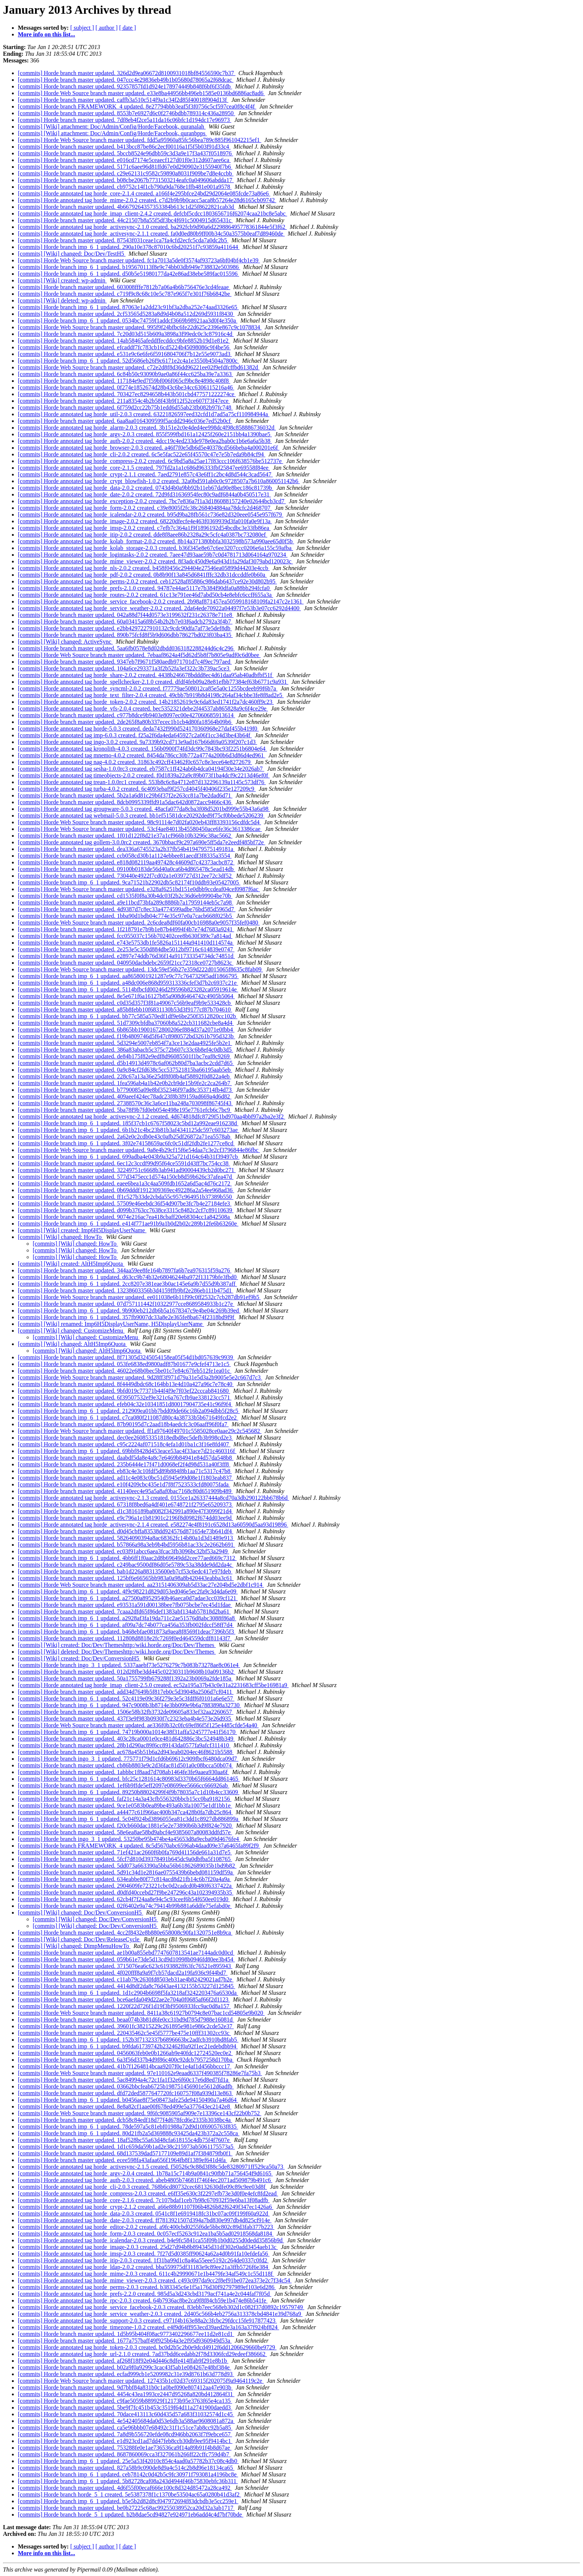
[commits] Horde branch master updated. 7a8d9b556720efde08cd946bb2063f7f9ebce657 (125, 2434)
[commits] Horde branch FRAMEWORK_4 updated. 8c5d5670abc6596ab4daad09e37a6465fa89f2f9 (139, 1845)
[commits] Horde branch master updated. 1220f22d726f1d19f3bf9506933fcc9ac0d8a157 (124, 2006)
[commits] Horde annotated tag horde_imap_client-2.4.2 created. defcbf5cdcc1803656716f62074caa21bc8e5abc (152, 213)
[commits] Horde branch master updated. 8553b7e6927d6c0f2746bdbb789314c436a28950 (126, 113)
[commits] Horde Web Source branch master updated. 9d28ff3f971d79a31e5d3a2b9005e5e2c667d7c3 (140, 1377)
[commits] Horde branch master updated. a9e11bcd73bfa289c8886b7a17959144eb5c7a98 (125, 902)
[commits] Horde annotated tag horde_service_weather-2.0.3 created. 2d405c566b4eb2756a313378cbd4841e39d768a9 (160, 2314)
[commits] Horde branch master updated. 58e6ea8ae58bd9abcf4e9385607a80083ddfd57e (125, 1832)
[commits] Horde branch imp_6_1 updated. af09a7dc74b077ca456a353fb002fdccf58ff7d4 (126, 1625)
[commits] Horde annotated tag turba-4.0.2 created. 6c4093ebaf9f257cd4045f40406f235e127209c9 (137, 789)
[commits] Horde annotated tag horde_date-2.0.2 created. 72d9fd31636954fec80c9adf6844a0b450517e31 (144, 494)
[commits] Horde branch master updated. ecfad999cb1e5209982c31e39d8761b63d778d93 (126, 2374)
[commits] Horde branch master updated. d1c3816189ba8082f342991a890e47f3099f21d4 (125, 1511)
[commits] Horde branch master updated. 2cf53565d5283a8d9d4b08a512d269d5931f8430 (126, 314)
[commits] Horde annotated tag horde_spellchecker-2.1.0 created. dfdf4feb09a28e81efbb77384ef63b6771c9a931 (153, 682)
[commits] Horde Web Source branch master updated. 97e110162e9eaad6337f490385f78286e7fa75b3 (140, 2073)
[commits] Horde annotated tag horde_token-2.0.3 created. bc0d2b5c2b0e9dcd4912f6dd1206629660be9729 (147, 2347)
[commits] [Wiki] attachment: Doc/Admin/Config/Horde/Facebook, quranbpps (112, 133)
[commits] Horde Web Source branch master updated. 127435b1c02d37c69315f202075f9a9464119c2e (141, 2381)
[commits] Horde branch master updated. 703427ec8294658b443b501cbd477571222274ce (127, 394)
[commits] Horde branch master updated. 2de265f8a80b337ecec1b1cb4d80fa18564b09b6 (125, 722)
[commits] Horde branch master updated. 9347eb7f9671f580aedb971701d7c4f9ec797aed (125, 661)
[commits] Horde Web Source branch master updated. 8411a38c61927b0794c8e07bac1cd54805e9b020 (141, 2013)
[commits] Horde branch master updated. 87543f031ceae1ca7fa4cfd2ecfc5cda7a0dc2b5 (123, 240)
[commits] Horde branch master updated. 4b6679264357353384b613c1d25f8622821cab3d (126, 207)
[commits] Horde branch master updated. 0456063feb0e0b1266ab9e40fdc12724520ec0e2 (125, 2053)
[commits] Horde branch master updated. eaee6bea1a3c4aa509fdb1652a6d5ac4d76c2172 (125, 1183)
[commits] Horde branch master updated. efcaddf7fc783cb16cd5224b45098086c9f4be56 (124, 347)
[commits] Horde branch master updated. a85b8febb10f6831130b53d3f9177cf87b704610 (125, 1009)
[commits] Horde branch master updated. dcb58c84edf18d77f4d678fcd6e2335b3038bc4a (125, 2120)
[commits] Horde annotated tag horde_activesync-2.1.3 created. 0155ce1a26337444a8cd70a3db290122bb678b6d (153, 1498)
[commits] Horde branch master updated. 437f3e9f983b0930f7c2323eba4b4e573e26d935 (125, 1718)
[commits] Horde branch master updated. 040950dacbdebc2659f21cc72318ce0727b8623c (125, 962)
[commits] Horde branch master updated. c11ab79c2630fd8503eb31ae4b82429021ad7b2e (125, 1979)
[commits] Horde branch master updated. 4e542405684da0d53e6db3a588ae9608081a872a (126, 2421)
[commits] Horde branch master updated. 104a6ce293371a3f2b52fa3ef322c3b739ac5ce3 (124, 668)
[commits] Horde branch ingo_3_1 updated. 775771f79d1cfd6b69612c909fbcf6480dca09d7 (128, 1758)
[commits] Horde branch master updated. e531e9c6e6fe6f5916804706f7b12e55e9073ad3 (125, 354)
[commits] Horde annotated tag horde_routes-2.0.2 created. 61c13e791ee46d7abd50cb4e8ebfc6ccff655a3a (145, 595)
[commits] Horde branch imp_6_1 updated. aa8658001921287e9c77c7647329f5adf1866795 (128, 976)
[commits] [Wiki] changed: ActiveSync (65, 641)
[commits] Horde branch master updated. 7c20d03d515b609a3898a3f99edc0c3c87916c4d (126, 334)
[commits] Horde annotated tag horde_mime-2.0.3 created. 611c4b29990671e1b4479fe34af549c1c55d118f (146, 2274)
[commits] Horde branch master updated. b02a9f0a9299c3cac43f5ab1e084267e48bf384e (124, 2367)
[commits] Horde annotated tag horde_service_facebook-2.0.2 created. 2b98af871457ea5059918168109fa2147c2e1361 (161, 601)
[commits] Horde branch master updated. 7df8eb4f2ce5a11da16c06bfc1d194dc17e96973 (124, 120)
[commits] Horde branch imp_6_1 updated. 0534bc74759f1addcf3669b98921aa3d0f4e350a (128, 320)
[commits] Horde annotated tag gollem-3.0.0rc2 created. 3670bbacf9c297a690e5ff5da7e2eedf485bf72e (141, 842)
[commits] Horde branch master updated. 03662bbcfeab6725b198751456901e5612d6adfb (126, 2086)
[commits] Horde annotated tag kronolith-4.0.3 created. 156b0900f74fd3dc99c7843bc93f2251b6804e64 (142, 748)
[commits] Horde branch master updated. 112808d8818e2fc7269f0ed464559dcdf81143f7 (125, 1638)
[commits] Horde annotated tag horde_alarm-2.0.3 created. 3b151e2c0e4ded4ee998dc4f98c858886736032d (147, 427)
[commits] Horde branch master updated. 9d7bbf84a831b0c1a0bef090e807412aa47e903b (125, 2387)
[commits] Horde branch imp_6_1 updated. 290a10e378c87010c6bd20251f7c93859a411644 (128, 247)
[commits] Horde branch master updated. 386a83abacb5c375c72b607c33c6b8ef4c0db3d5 (125, 1049)
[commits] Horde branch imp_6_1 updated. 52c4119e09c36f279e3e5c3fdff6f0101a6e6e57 (126, 1698)
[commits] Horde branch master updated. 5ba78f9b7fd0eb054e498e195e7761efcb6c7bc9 (124, 1110)
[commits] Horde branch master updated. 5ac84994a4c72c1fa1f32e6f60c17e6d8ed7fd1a (124, 2080)
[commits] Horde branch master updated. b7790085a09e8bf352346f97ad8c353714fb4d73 (125, 1090)
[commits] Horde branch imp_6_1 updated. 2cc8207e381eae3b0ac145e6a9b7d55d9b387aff (127, 1284)
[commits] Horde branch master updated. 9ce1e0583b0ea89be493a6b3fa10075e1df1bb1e (125, 1805)
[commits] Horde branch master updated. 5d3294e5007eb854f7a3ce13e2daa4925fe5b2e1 (125, 1043)
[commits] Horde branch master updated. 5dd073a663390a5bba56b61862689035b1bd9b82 (127, 1866)
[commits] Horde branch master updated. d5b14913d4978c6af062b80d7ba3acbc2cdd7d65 (126, 1063)
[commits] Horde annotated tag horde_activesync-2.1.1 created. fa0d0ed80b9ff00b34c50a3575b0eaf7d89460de (151, 233)
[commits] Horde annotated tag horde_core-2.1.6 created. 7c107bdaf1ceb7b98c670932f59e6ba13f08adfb (144, 2200)
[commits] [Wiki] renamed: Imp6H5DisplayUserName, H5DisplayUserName (111, 1324)
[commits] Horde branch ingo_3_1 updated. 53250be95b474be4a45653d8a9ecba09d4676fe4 (129, 1839)
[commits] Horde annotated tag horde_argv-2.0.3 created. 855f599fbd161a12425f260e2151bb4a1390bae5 (145, 434)
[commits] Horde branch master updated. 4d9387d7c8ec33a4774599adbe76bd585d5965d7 (126, 909)
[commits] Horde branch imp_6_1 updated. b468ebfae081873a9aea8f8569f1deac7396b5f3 (126, 1631)
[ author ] (107, 28)
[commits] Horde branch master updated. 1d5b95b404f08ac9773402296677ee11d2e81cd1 (126, 2334)
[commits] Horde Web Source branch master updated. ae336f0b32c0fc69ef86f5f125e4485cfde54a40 (138, 1725)
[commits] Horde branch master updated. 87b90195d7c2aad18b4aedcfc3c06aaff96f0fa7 (123, 1424)
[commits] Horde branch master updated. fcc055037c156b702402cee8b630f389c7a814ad (125, 936)
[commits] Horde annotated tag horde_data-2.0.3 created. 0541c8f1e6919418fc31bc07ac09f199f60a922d (144, 2213)
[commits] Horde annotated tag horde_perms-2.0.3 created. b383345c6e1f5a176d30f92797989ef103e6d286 (147, 2287)
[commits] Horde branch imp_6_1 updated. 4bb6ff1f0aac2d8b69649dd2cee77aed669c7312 (127, 1558)
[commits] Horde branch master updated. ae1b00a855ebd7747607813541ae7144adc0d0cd (126, 1952)
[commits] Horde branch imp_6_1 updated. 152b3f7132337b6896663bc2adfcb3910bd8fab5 (128, 2039)
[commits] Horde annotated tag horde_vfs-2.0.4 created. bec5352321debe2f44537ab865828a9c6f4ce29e (143, 708)
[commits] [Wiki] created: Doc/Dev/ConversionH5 (79, 1658)
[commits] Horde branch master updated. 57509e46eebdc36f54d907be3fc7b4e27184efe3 (124, 1203)
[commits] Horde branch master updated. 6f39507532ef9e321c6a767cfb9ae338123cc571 (124, 1397)
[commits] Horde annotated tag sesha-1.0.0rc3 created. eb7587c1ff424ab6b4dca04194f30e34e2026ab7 (141, 769)
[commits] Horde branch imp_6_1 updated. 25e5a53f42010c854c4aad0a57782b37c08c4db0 (128, 2461)
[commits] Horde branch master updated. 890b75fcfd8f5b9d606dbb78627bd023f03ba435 (125, 635)
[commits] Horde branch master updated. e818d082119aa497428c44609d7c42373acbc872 (126, 862)
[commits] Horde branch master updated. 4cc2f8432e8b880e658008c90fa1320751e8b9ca (125, 1932)
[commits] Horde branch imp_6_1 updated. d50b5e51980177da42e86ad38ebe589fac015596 (128, 274)
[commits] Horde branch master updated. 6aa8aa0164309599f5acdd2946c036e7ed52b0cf (125, 421)
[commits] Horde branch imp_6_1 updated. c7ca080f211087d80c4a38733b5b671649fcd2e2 (128, 1417)
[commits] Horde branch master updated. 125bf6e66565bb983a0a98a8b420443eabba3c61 (126, 1578)
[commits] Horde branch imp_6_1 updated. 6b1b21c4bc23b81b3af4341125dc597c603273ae (128, 1130)
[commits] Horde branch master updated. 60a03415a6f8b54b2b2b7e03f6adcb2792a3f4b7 (125, 621)
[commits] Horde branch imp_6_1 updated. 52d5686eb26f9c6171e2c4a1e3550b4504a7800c (128, 360)
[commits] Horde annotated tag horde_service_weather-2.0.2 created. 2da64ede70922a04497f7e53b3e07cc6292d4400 (159, 608)
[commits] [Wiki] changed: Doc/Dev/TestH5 (72, 253)
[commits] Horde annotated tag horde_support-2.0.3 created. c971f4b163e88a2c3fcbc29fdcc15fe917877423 (147, 2320)
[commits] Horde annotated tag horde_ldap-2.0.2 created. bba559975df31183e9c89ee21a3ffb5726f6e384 (144, 2267)
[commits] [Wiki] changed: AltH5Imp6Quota (72, 1344)
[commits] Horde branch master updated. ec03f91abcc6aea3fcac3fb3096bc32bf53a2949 (123, 1551)
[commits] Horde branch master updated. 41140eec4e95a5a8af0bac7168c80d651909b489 (125, 1491)
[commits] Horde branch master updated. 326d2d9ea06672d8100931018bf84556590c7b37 (126, 73)
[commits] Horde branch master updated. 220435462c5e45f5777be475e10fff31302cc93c (124, 2033)
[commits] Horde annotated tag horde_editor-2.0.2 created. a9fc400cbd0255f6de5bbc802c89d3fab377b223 (146, 2227)
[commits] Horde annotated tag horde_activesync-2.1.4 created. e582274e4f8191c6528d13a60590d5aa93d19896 (153, 1524)
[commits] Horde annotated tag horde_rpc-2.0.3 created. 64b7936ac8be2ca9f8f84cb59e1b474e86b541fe (143, 2300)
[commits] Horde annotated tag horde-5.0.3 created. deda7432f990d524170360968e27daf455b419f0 (138, 728)
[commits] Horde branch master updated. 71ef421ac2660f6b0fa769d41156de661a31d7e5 (125, 1852)
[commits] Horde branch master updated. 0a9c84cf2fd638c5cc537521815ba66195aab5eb (125, 1070)
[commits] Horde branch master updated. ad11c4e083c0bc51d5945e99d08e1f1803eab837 (125, 1478)
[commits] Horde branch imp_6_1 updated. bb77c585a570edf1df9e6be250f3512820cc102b (128, 1016)
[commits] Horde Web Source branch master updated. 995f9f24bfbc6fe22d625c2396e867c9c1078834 (140, 327)
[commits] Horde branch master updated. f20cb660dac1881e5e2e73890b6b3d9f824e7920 (125, 1825)
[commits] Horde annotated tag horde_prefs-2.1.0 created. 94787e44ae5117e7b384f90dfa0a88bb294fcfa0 (144, 588)
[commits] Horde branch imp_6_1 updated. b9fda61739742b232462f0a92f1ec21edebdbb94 (128, 2046)
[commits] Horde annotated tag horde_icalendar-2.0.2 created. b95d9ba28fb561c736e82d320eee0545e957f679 (150, 514)
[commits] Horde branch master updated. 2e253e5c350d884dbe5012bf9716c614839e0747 (126, 949)
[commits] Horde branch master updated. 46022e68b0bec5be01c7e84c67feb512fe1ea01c (124, 1371)
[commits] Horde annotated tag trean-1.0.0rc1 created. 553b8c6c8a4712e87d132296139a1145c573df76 (142, 782)
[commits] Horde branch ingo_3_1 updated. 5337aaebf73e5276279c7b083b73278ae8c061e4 (129, 1665)
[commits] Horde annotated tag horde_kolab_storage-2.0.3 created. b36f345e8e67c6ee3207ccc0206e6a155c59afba (155, 548)
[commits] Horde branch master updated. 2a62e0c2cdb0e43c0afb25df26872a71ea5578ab (125, 1136)
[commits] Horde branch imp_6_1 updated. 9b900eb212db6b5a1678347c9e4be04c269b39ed (129, 1310)
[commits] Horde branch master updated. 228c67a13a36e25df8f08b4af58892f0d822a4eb (124, 1076)
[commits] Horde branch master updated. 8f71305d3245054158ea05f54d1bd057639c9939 (126, 1357)
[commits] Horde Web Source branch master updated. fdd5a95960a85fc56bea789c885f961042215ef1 (139, 140)
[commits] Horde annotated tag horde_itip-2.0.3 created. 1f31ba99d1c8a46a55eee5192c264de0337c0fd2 (143, 2260)
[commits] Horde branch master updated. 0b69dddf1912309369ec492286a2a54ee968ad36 (126, 1190)
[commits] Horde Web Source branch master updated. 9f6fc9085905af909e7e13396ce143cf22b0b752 (139, 2113)
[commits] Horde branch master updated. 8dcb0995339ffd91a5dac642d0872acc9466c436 (125, 802)
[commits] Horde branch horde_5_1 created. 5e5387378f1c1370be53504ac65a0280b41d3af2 (129, 2494)
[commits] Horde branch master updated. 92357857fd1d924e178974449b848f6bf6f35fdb (125, 86)
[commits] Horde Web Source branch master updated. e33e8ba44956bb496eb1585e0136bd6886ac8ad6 (141, 93)
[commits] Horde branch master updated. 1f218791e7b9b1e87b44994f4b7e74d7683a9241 (126, 929)
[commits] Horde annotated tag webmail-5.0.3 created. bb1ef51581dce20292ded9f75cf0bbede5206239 (141, 815)
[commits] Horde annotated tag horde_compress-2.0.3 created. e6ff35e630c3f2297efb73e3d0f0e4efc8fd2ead (148, 2193)
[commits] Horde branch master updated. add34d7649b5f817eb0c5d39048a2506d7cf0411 (125, 1692)
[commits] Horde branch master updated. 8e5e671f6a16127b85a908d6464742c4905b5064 (126, 996)
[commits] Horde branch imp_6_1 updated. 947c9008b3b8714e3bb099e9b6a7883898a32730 (129, 1705)
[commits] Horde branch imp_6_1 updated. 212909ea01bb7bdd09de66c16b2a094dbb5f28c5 (129, 1411)
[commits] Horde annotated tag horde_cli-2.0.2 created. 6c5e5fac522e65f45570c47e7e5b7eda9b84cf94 (141, 454)
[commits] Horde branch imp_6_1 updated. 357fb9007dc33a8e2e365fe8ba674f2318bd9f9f (127, 1317)
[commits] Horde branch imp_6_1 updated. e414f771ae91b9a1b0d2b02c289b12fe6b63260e (128, 1223)
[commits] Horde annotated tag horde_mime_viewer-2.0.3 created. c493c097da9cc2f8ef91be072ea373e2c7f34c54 (155, 2280)
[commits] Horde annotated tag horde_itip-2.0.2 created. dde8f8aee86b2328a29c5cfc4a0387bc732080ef (142, 534)
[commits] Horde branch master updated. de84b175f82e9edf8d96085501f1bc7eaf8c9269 (124, 1056)
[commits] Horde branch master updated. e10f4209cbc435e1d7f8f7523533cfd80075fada (124, 1484)
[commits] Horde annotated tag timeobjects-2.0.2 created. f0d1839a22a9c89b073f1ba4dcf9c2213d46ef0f (144, 775)
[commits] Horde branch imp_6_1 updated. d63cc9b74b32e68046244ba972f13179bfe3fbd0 (128, 1277)
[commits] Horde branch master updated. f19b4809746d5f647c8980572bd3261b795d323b (126, 1036)
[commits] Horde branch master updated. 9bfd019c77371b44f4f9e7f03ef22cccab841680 (124, 1391)
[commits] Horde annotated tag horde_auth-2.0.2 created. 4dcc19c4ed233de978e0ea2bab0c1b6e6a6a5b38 (145, 441)
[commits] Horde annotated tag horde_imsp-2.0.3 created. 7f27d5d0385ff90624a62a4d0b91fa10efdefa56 (144, 2253)
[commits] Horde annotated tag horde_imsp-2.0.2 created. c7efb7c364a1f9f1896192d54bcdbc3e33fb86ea (144, 528)
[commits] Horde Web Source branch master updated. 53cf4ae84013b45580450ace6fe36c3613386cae (140, 829)
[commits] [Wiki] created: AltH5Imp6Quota (71, 1264)
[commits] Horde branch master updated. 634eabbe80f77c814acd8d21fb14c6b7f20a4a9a (124, 1879)
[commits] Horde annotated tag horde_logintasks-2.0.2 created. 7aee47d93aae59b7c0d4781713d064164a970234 (152, 554)
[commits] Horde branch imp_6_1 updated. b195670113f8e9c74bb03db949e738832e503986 (129, 267)
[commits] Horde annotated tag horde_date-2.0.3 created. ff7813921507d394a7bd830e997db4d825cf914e (144, 2220)
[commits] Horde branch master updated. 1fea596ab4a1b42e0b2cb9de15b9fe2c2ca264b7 (125, 1083)
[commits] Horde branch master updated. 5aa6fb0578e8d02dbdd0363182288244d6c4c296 (126, 648)
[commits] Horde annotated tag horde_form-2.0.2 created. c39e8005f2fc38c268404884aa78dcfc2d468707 (145, 508)
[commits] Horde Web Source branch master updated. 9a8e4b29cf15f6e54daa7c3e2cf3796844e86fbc (139, 1150)
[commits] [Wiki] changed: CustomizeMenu (71, 1330)
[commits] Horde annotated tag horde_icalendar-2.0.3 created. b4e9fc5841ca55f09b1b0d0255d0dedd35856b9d (151, 2240)
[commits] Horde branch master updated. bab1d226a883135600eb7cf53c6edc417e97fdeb (125, 1571)
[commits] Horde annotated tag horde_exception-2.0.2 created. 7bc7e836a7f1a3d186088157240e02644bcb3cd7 (152, 501)
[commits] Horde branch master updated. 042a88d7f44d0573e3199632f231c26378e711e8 (125, 615)
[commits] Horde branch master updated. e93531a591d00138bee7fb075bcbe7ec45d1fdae (125, 1605)
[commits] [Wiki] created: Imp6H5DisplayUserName (82, 1230)
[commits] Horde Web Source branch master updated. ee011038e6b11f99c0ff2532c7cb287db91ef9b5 (139, 1297)
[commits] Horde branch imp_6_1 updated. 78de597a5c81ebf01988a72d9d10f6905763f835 (128, 2126)
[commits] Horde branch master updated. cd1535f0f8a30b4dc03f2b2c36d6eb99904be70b (125, 896)
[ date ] (127, 28)
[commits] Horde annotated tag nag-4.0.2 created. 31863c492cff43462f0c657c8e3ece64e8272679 (135, 762)
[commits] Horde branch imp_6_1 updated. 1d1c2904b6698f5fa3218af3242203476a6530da (128, 1993)
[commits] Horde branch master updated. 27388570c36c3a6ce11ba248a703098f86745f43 (125, 1103)
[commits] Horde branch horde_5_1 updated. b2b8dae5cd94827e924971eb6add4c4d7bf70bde (131, 2514)
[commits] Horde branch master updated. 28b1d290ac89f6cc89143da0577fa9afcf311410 (124, 1745)
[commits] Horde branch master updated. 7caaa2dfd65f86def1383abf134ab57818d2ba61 (124, 1611)
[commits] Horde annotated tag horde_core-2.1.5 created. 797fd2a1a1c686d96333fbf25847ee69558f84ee (144, 468)
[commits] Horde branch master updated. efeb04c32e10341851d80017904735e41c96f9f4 (125, 1404)
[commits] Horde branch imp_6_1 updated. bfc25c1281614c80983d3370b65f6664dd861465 (129, 1779)
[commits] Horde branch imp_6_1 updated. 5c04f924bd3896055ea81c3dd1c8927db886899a (129, 1819)
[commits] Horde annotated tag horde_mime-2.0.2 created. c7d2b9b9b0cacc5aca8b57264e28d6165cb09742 (147, 200)
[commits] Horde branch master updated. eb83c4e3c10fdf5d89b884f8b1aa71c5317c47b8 (125, 1471)
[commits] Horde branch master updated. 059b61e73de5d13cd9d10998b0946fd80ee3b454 (126, 1959)
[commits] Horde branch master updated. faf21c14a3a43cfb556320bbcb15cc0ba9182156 (124, 1799)
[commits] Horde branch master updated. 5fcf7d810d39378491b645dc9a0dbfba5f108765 (125, 1859)
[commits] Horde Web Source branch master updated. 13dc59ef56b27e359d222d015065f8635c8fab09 (140, 969)
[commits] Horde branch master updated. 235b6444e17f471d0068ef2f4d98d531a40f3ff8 (124, 1464)
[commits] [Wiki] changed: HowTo (60, 1237)
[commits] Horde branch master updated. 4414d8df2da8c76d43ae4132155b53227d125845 (126, 1986)
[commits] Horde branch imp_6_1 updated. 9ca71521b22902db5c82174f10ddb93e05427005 (129, 882)
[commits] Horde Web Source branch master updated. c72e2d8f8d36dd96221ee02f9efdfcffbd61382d (139, 367)
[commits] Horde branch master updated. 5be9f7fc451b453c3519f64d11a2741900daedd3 (125, 2407)
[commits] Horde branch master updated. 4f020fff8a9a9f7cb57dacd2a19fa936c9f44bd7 (123, 1973)
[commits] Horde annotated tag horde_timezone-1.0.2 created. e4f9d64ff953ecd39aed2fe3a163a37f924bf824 (148, 2327)
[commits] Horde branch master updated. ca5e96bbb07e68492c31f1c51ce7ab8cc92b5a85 (125, 2427)
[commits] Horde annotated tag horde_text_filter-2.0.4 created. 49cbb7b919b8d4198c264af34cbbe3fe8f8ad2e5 (151, 695)
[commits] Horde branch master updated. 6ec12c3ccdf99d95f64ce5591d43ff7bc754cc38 (124, 1163)
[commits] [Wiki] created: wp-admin (62, 280)
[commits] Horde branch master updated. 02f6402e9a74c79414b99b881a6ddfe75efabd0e (125, 1906)
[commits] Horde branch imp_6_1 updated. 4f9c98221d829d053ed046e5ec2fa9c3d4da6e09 (128, 1591)
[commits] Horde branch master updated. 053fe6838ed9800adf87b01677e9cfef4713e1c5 (124, 1364)
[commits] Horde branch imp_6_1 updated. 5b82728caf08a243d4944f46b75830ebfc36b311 (128, 2481)
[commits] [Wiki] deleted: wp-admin (62, 300)
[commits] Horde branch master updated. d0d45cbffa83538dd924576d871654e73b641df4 (125, 1531)
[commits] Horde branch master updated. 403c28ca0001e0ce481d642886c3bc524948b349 (126, 1738)
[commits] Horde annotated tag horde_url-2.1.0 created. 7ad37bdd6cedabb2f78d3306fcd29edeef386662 (142, 2354)
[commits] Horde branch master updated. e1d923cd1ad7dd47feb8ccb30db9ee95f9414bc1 (125, 2441)
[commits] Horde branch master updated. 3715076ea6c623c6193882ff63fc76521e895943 (125, 1966)
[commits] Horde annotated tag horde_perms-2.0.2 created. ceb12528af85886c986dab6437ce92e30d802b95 (147, 581)
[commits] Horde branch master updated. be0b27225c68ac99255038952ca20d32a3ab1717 (126, 2508)
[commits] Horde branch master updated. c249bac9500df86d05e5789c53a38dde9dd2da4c (125, 1565)
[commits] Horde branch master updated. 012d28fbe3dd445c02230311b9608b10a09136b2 (126, 1672)
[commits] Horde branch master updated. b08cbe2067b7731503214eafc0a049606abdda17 (126, 180)
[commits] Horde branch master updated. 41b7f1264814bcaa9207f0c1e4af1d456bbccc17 (124, 2066)
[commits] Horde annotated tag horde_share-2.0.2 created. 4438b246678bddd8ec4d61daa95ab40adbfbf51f (146, 675)
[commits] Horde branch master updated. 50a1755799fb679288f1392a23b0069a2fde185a (125, 1678)
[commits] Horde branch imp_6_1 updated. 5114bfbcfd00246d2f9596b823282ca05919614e (128, 989)
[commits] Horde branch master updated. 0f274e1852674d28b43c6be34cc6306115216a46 (126, 387)
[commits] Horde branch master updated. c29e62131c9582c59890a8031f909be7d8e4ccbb (125, 173)
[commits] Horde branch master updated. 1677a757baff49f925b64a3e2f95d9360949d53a (125, 2340)
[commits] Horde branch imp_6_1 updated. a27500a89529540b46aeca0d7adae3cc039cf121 (128, 1598)
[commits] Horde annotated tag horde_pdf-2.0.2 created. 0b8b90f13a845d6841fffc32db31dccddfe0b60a (142, 575)
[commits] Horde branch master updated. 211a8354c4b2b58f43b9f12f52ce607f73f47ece (124, 401)
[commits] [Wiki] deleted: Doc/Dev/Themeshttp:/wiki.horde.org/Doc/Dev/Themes (117, 1651)
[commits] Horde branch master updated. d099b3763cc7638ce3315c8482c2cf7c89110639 (125, 1210)
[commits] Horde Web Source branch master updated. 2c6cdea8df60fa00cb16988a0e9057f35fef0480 (139, 922)
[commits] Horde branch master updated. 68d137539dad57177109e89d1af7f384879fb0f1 (125, 2153)
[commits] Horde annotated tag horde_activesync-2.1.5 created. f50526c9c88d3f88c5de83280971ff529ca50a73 (151, 2167)
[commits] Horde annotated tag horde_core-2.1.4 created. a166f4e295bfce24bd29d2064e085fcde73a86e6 (144, 193)
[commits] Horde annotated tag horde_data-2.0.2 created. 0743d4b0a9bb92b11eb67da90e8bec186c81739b (145, 488)
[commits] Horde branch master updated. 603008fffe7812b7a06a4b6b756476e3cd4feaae (124, 287)
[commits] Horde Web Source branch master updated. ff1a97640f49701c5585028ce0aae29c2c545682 (139, 1431)
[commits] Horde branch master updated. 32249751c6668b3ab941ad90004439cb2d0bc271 (127, 1170)
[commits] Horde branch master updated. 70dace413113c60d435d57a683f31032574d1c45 (126, 2414)
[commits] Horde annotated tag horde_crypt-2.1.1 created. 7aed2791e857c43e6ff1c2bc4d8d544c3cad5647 (145, 474)
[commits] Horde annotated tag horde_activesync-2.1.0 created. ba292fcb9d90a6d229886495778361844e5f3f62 (152, 227)
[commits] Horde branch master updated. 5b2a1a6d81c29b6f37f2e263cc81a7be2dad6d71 (125, 795)
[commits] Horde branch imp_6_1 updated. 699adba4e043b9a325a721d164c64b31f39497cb (128, 1156)
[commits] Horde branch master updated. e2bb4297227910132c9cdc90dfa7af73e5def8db (125, 628)
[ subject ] (82, 28)
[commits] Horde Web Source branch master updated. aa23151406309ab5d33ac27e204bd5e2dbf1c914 (141, 1585)
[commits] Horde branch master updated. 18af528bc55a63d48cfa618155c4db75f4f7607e (124, 2140)
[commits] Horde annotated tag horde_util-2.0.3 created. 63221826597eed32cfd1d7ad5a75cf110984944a (144, 414)
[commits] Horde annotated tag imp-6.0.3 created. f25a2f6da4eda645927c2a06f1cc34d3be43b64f (135, 735)
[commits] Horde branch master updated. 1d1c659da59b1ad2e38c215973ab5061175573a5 (126, 2146)
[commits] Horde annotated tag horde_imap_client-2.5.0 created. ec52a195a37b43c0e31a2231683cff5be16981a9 (153, 1685)
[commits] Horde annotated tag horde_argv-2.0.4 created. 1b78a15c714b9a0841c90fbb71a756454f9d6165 (145, 2173)
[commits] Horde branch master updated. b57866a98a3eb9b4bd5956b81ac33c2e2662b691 (126, 1544)
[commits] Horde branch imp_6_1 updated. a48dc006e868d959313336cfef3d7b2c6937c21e (128, 983)
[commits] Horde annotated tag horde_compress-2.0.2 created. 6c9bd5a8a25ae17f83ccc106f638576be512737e (150, 461)
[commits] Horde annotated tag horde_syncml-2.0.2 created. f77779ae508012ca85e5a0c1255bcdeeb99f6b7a (147, 688)
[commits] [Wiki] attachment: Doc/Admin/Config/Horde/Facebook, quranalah (112, 126)
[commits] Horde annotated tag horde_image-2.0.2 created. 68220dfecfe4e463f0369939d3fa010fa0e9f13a (145, 521)
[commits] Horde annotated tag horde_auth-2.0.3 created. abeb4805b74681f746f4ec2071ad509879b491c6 (145, 2180)
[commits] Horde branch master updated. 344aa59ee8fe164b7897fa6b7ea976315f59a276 (124, 1270)
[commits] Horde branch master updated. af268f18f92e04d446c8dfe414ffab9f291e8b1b (123, 2360)
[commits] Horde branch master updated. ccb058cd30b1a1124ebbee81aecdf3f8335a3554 (125, 855)
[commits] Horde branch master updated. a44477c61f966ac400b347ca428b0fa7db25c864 (125, 1812)
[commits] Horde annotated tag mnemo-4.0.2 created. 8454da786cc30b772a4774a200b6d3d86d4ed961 (141, 755)
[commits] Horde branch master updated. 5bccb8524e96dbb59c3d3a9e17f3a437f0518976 (125, 153)
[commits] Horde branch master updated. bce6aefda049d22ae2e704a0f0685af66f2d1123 (124, 1999)
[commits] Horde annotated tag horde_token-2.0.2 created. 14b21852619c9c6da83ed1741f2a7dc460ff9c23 (146, 702)
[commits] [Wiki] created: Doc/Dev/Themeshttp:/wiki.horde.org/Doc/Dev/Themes (117, 1645)
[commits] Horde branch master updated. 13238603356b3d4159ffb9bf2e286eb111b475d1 (125, 1290)
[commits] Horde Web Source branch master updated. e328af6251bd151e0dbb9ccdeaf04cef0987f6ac (139, 889)
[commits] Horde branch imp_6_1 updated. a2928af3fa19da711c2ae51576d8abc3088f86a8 (127, 1618)
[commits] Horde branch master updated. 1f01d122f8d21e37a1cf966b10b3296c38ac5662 (125, 835)
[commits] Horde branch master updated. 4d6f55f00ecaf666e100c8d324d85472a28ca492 (125, 2488)
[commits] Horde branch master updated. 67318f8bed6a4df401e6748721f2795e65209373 (125, 1504)
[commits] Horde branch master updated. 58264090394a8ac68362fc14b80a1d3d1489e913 (126, 1538)
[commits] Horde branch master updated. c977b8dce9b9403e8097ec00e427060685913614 (126, 715)
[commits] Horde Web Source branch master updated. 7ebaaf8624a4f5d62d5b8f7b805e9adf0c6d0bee (139, 655)
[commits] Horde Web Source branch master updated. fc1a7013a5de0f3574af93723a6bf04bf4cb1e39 (139, 260)
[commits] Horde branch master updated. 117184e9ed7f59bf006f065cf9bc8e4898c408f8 (124, 381)
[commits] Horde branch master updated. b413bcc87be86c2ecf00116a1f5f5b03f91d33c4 (124, 146)
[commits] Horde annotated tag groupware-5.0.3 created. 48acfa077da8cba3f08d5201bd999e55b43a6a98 (144, 809)
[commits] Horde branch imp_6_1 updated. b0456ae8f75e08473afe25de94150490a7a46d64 (128, 2100)
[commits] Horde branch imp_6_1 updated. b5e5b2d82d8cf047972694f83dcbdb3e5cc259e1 (128, 2501)
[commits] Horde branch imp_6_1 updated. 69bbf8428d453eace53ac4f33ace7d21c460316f (127, 1451)
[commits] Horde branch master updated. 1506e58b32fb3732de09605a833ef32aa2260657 (125, 1712)
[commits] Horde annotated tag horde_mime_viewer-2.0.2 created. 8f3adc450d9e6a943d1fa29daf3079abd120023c (155, 561)
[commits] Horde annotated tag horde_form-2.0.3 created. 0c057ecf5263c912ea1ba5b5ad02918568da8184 (146, 2233)
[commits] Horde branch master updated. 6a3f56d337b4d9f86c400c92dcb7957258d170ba (126, 2059)
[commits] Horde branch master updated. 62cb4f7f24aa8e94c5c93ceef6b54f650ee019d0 (124, 1899)
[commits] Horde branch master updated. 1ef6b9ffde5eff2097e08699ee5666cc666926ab (123, 1785)
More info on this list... (46, 34)
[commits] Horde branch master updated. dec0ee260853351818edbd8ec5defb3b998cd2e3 (125, 1437)
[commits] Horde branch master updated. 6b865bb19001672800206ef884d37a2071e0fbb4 (126, 1029)
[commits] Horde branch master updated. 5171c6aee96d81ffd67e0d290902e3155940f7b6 (125, 167)
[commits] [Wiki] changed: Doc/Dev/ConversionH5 (80, 1912)
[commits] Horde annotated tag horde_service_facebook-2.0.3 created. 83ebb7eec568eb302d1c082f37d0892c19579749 (161, 2307)
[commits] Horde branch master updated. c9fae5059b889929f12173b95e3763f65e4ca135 (125, 2401)
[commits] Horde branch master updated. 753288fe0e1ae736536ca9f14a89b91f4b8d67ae (124, 2447)
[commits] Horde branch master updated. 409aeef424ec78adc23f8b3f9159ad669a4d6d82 (124, 1096)
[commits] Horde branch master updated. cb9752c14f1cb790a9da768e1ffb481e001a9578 (125, 187)
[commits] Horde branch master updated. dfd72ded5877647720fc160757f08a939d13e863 (125, 2093)
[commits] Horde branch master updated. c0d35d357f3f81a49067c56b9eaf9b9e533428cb (125, 1003)
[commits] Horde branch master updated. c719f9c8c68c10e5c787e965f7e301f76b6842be (124, 294)
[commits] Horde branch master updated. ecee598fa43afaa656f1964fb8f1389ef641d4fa (122, 2160)
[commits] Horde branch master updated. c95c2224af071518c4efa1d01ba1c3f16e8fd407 (124, 1444)
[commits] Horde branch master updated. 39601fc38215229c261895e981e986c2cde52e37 (126, 2026)
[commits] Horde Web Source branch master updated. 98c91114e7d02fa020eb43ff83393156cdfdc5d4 (139, 822)
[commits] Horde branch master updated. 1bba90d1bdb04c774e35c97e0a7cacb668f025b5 (125, 916)
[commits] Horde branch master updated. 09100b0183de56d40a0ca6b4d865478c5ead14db (126, 869)
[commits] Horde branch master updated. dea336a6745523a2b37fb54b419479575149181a (126, 849)
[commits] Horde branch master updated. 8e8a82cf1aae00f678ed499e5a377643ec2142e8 (124, 2106)
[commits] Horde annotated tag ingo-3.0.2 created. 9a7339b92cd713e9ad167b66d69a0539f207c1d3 (137, 742)
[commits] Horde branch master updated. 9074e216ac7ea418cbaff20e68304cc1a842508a (124, 1217)
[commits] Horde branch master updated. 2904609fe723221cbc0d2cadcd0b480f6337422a (125, 1886)
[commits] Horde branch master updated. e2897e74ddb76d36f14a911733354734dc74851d (126, 956)
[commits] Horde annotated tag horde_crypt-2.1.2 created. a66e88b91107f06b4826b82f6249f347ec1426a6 (145, 2207)
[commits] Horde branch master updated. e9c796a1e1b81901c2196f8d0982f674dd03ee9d (125, 1518)
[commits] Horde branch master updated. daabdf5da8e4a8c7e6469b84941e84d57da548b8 (125, 1457)
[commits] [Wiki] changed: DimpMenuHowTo (74, 1946)
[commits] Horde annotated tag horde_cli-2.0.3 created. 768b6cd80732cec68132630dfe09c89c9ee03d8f (142, 2187)
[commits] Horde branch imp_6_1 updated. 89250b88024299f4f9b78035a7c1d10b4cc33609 (128, 1792)
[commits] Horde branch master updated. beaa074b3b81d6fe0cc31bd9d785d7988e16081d (126, 2019)
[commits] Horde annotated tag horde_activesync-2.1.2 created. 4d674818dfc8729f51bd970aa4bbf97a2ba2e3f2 (151, 1116)
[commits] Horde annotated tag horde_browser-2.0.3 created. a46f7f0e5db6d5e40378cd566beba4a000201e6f (148, 447)
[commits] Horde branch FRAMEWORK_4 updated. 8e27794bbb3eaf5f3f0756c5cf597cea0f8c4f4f (137, 106)
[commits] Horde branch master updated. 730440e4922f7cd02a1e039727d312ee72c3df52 (125, 876)
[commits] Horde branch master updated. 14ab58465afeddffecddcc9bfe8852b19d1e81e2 (124, 340)
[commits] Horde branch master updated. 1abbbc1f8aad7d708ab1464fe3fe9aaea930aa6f (123, 1772)
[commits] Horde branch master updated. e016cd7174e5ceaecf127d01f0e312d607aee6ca (124, 160)
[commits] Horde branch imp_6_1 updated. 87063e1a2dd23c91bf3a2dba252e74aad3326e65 (128, 307)
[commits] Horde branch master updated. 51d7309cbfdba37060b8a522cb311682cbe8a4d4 (126, 1023)
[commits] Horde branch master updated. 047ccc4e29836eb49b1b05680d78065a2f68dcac (125, 80)
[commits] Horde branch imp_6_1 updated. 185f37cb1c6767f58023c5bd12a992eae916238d (128, 1123)
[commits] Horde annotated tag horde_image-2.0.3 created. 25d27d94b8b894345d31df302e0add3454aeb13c (148, 2247)
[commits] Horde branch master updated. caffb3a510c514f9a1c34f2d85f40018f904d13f (123, 100)
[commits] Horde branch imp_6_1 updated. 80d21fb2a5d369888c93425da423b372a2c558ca (128, 2133)
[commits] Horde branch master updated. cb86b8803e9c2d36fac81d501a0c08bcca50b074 (125, 1765)
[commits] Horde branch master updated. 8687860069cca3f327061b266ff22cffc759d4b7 (124, 2454)
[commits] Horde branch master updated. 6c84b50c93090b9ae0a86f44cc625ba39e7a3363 (125, 374)
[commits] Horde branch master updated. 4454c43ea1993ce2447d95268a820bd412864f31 (126, 2394)
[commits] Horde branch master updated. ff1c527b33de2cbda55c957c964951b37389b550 (125, 1197)
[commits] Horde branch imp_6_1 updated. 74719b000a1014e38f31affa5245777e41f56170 (127, 1732)
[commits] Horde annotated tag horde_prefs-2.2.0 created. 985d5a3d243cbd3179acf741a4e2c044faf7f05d (144, 2294)
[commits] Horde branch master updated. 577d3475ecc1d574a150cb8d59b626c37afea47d (125, 1177)
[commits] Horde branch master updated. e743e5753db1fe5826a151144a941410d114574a (126, 942)
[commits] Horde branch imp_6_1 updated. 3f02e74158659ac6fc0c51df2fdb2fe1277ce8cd (126, 1143)
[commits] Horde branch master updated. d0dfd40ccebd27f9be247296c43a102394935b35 (125, 1892)
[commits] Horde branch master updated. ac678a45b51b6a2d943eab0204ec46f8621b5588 (126, 1752)
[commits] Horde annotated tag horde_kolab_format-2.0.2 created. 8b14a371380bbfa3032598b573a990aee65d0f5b (156, 541)
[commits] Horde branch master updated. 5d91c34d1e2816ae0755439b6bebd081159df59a (126, 1872)
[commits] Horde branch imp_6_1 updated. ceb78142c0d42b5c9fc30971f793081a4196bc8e (128, 2474)
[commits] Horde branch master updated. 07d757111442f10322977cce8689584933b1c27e (126, 1304)
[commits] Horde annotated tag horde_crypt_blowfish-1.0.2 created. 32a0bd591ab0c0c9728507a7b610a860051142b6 (159, 481)
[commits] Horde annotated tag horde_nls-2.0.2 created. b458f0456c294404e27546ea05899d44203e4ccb (144, 568)
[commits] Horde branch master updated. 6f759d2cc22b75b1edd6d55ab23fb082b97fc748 (125, 407)
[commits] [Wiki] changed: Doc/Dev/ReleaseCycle (79, 1939)
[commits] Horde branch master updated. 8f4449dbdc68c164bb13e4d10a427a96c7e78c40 (126, 1384)
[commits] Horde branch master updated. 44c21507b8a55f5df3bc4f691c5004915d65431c (125, 220)
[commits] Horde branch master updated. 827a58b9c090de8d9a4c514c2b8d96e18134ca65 (126, 2468)
